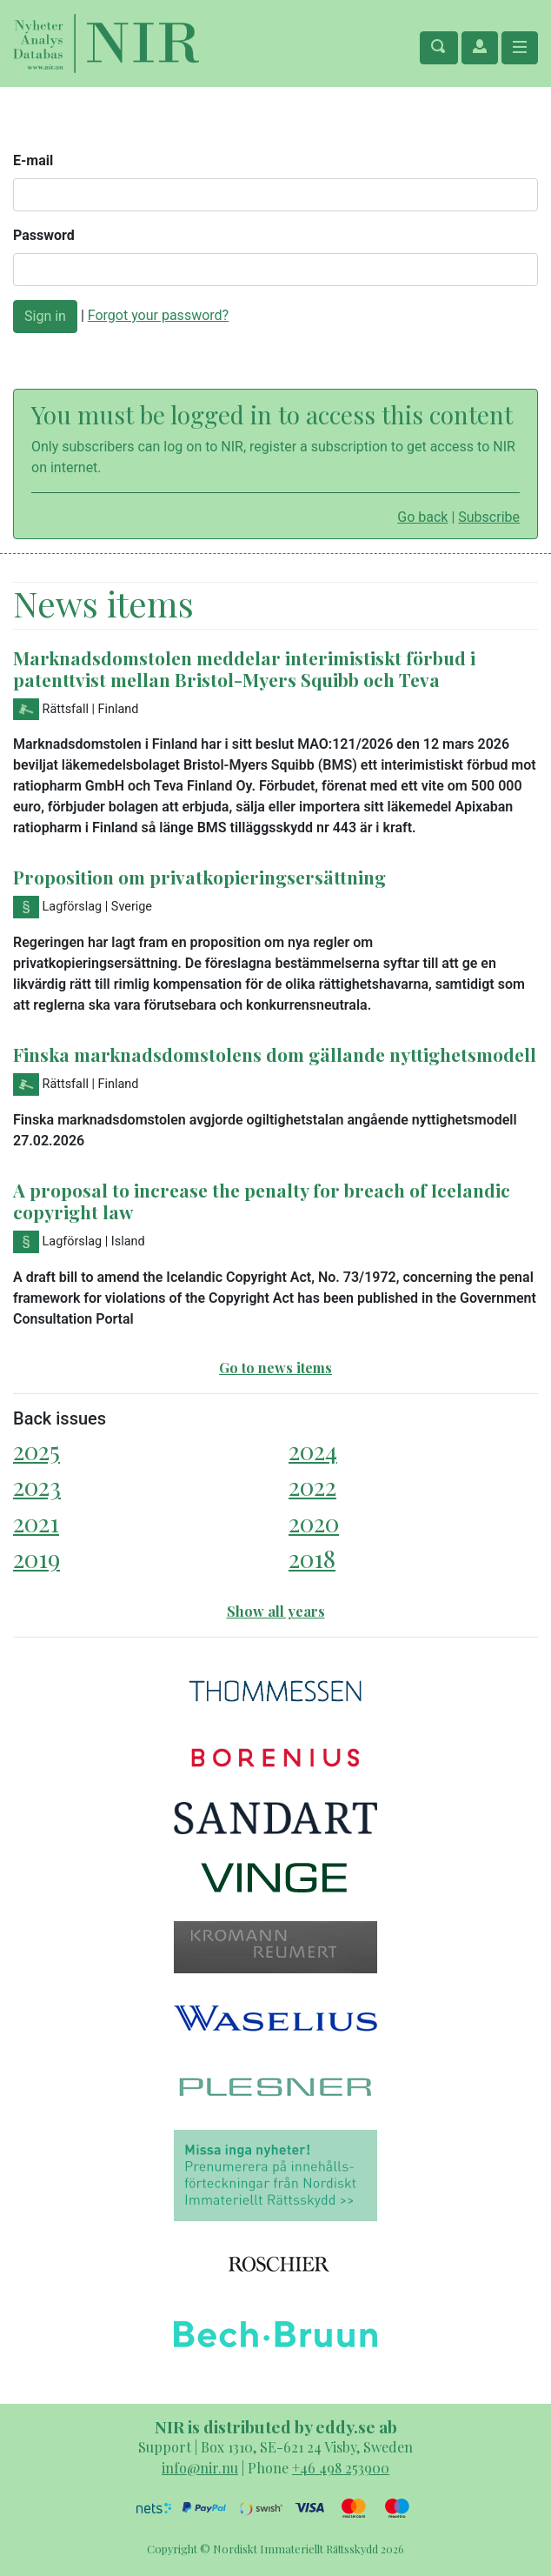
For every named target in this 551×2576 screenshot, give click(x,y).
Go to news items (275, 1367)
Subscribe (489, 517)
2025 (36, 1450)
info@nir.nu (200, 2468)
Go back (422, 517)
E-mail (33, 160)
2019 (36, 1558)
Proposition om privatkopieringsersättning (199, 876)
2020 (314, 1522)
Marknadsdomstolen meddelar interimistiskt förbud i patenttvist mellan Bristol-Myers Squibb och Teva (244, 668)
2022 (312, 1486)
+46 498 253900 (340, 2468)
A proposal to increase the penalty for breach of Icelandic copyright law (261, 1201)
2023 (37, 1486)
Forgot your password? (158, 315)
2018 (312, 1558)
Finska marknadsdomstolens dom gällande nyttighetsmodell (274, 1054)
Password (44, 235)
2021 (36, 1522)
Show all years (276, 1611)
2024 (313, 1450)
